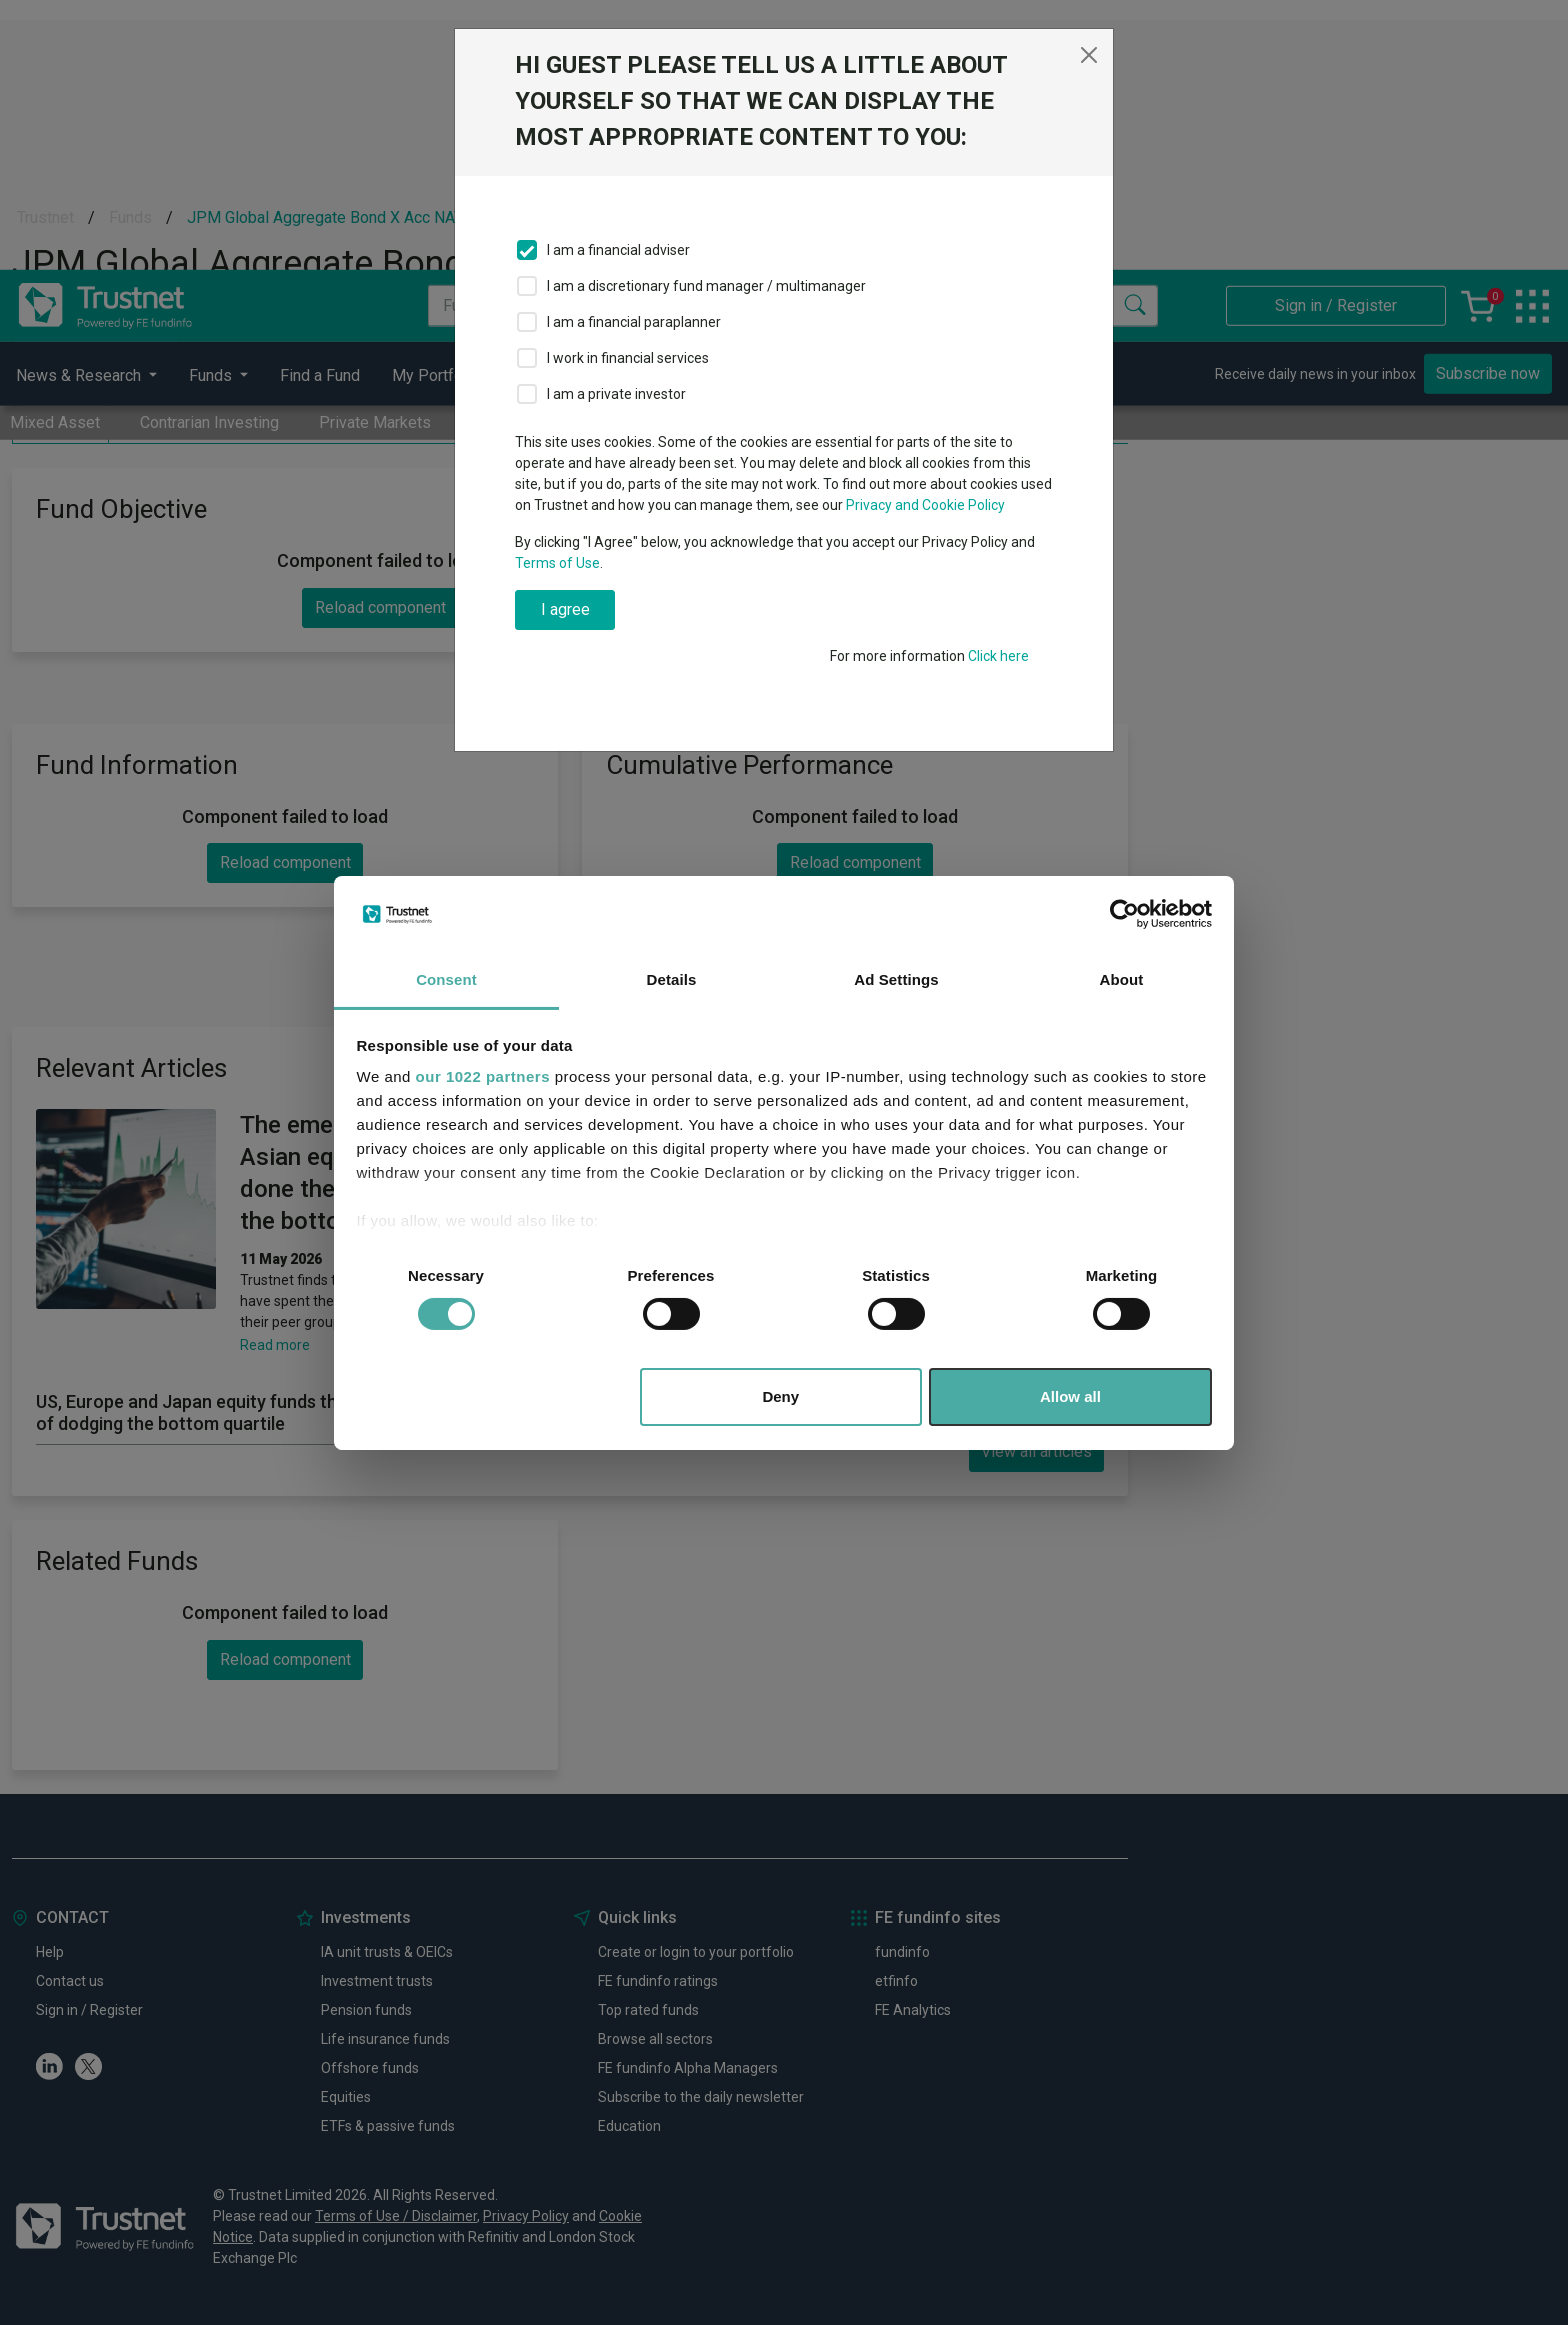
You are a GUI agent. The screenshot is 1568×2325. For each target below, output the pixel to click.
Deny (780, 1396)
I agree (565, 609)
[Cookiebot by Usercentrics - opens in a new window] (1124, 914)
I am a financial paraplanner (634, 322)
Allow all (1070, 1396)
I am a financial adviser (618, 250)
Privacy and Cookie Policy (925, 505)
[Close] (1089, 55)
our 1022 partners (483, 1076)
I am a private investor (616, 394)
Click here (998, 656)
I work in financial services (628, 358)
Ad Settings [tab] (896, 979)
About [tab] (1122, 979)
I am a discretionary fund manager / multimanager (706, 286)
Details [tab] (672, 979)
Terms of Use (557, 563)
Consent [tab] (446, 979)
